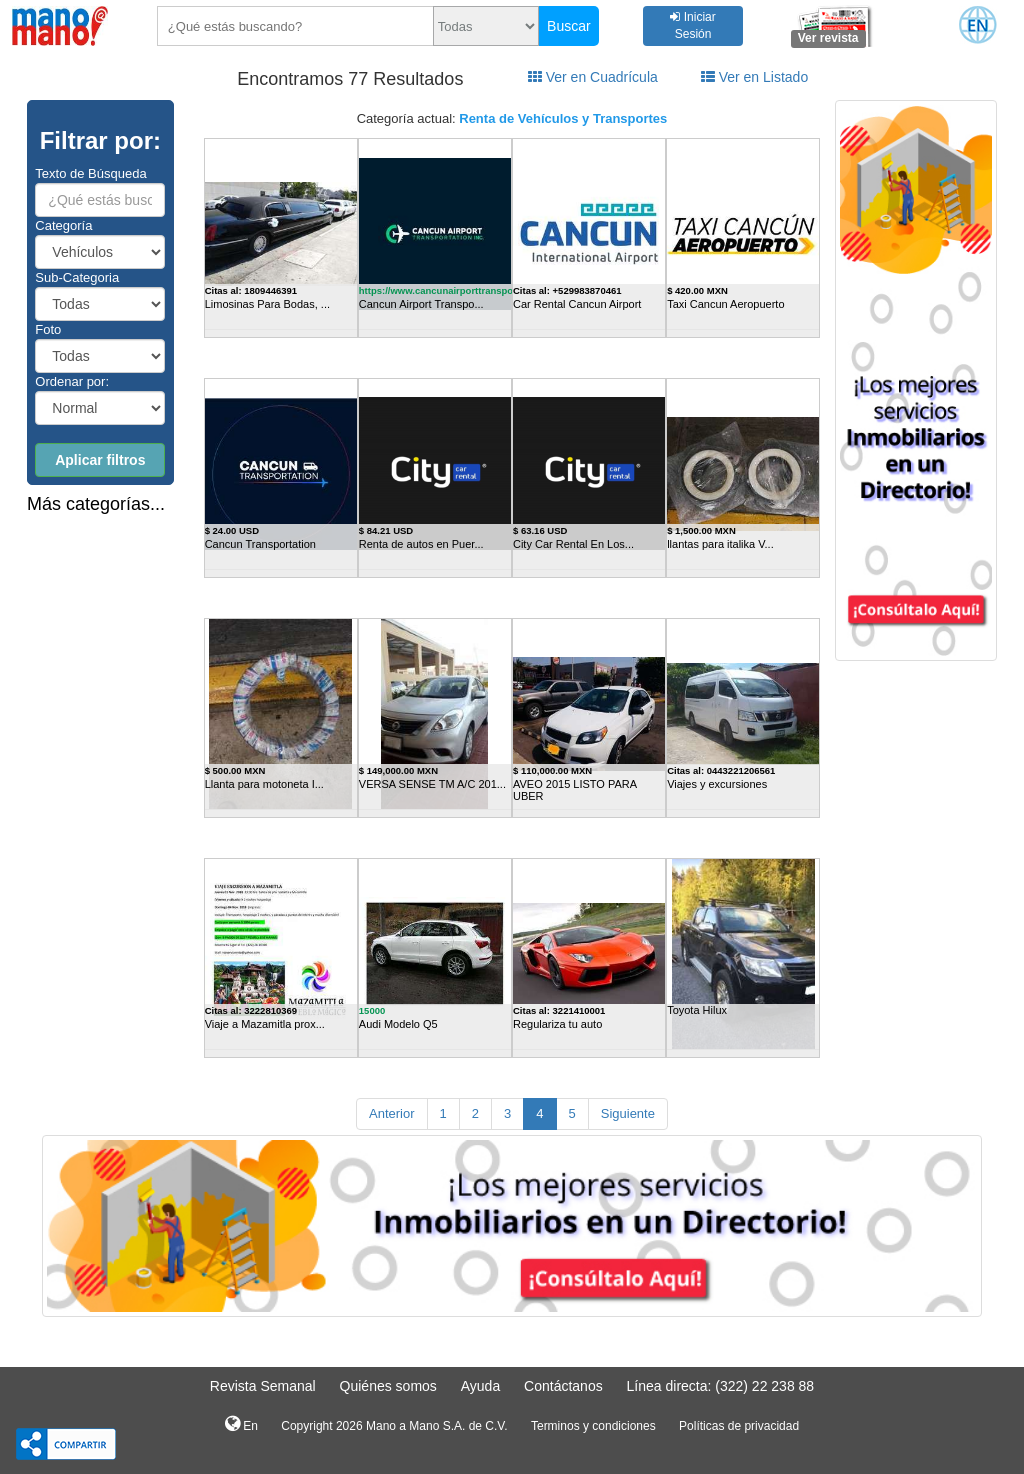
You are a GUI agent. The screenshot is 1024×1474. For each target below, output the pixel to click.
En (241, 1424)
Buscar (569, 26)
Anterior (392, 1113)
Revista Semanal (263, 1386)
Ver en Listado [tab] (754, 77)
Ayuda (480, 1386)
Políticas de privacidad (739, 1426)
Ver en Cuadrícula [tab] (593, 77)
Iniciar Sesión (692, 25)
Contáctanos (563, 1386)
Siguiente (628, 1113)
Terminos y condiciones (593, 1426)
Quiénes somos (388, 1386)
